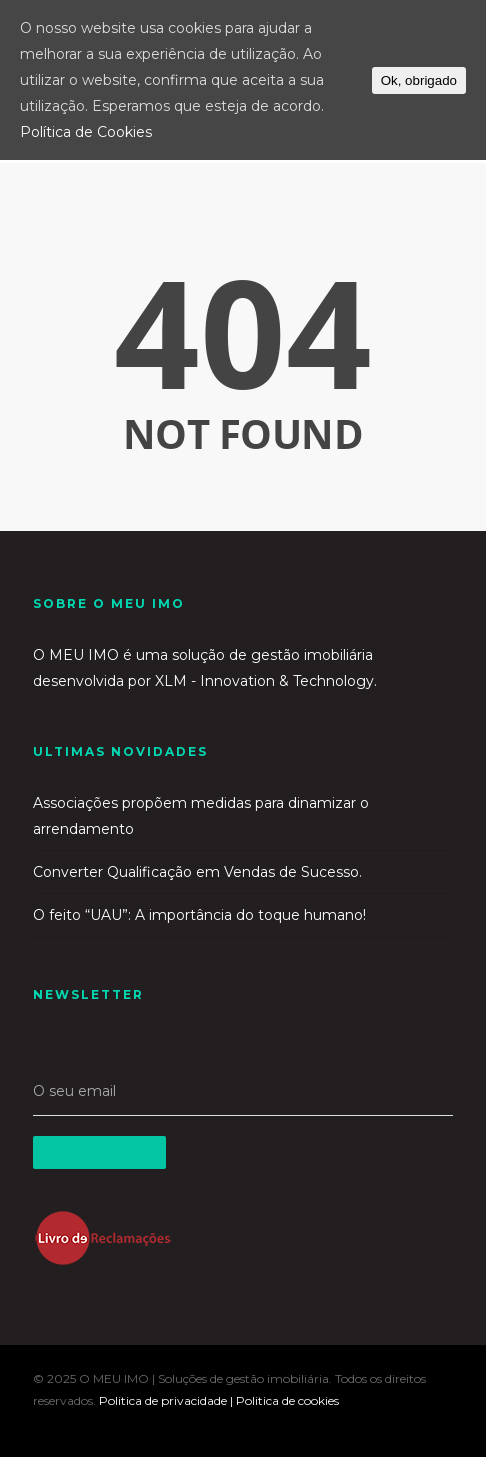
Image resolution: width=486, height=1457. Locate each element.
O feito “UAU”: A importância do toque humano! (199, 915)
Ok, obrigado (419, 80)
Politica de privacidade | (167, 1400)
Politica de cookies (287, 1400)
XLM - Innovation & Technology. (266, 681)
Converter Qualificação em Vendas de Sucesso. (197, 872)
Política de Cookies (86, 132)
